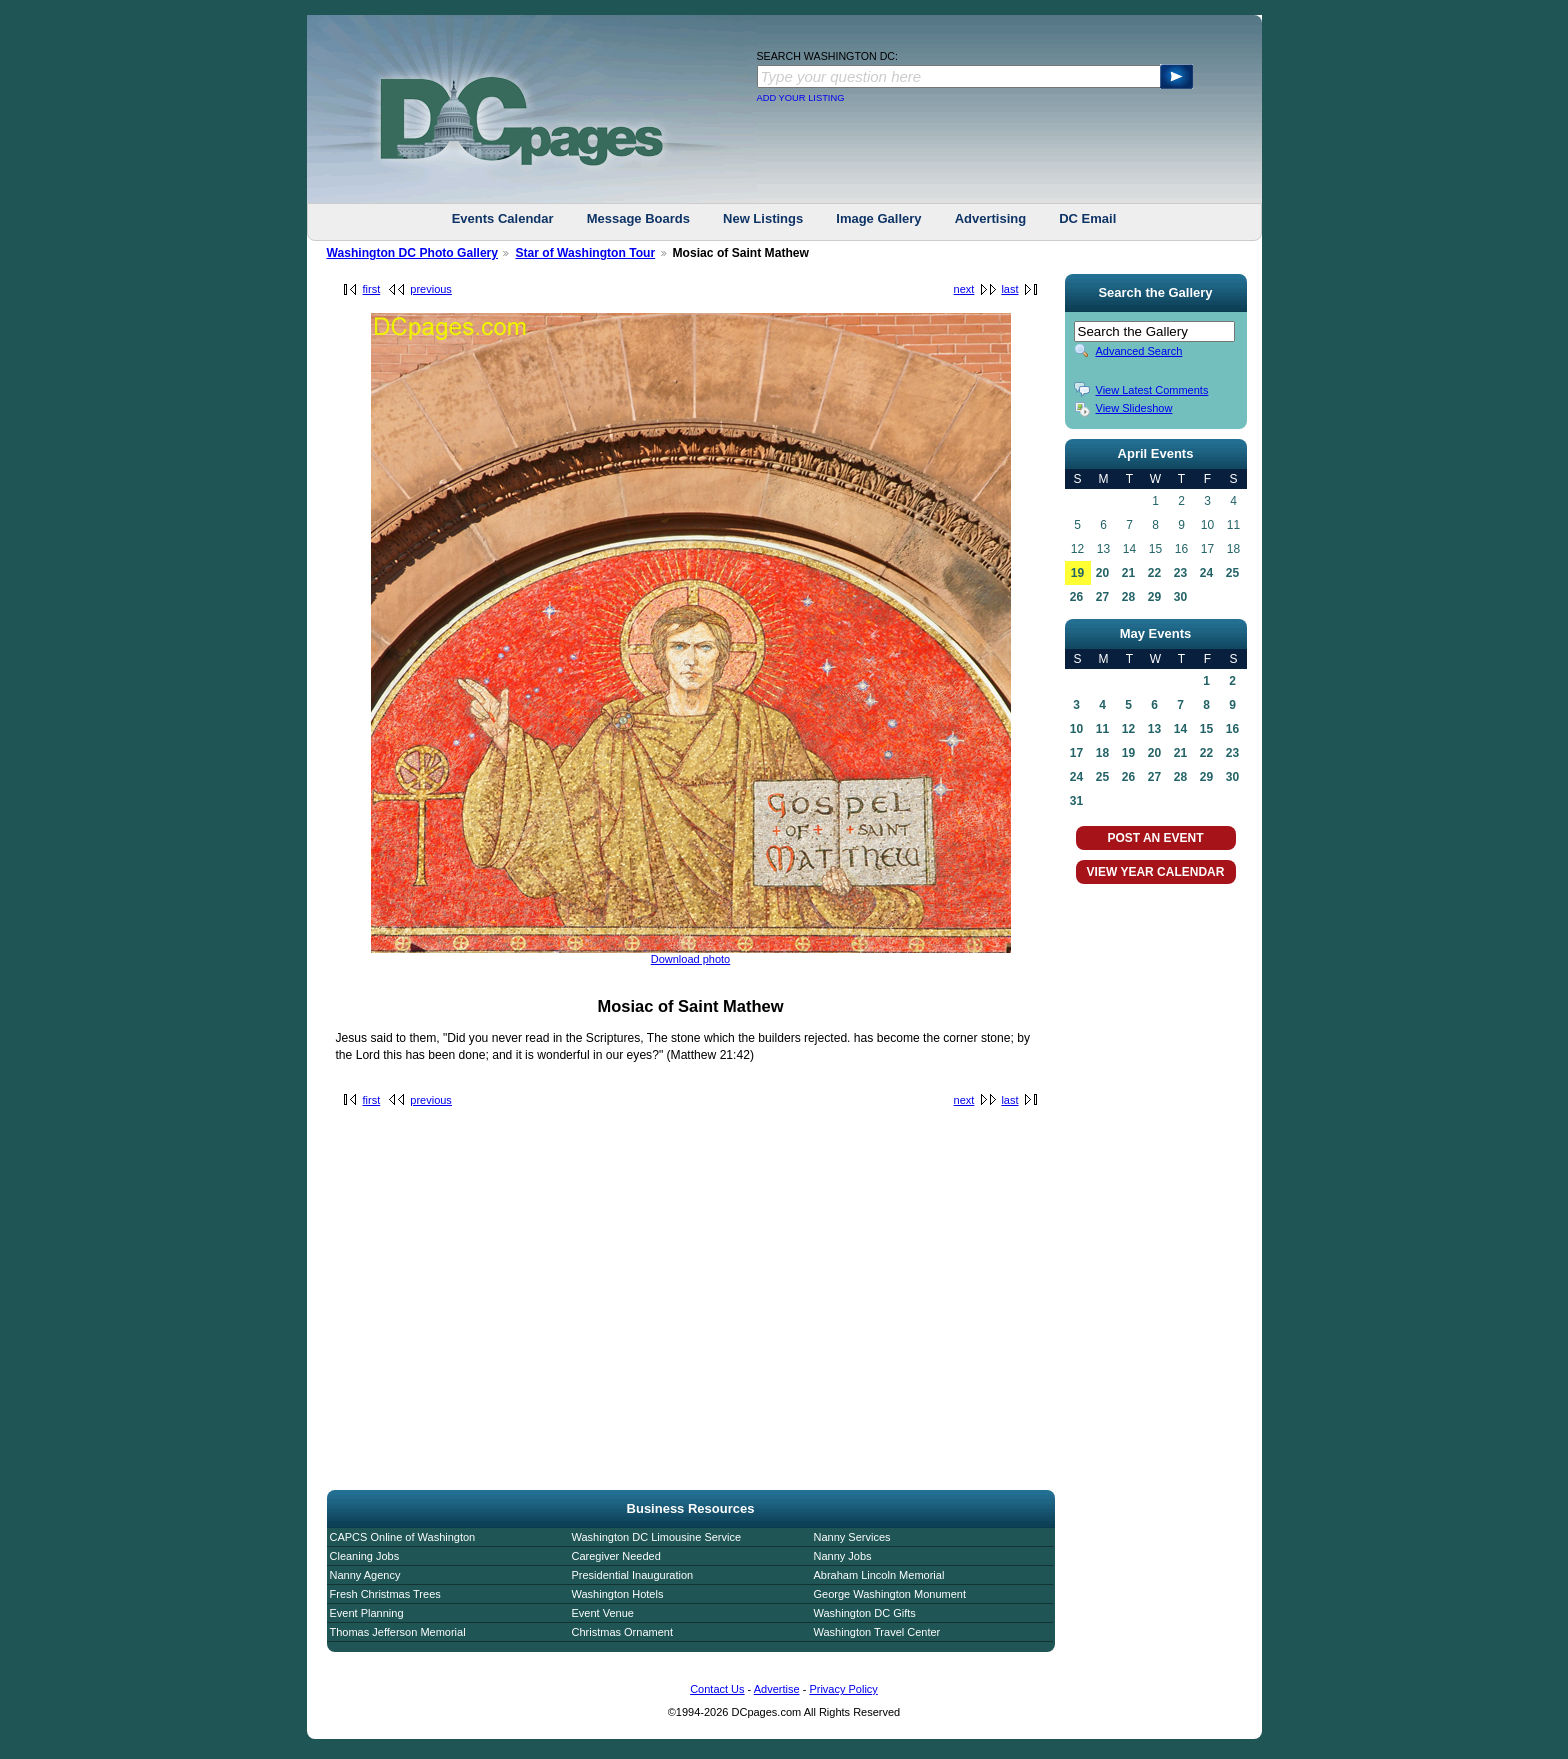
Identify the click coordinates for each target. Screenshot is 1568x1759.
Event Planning (367, 1613)
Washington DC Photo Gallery (413, 253)
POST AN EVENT (1155, 838)
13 (1154, 729)
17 (1076, 753)
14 (1180, 729)
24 (1206, 573)
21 (1128, 573)
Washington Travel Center (877, 1632)
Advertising (991, 218)
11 (1102, 729)
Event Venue (603, 1613)
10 (1076, 729)
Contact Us (717, 1689)
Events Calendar (503, 218)
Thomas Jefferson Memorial (398, 1632)
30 (1180, 597)
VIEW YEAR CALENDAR (1156, 872)
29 (1154, 597)
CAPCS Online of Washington (403, 1537)
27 (1102, 597)
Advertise (777, 1689)
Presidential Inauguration (633, 1575)
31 (1076, 801)
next (964, 289)
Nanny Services (852, 1537)
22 (1154, 573)
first (372, 289)
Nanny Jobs (843, 1556)
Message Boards (638, 218)
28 (1128, 597)
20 (1102, 573)
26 (1076, 597)
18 (1102, 753)
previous (431, 289)
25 (1232, 573)
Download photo (691, 959)
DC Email (1087, 218)
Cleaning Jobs (365, 1556)
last (1009, 289)
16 (1232, 729)
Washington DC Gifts (865, 1613)
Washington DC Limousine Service (657, 1537)
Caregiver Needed (616, 1556)
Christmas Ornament (622, 1632)
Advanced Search (1139, 351)
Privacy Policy (843, 1689)
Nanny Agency (365, 1575)
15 (1206, 729)
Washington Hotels (618, 1594)
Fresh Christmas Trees (385, 1594)
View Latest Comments (1152, 390)
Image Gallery (878, 218)
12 (1128, 729)
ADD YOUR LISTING (801, 98)
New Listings (763, 218)
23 (1180, 573)
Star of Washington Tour (585, 253)
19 (1077, 573)
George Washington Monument (890, 1594)
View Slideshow (1134, 408)
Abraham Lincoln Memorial (879, 1575)
